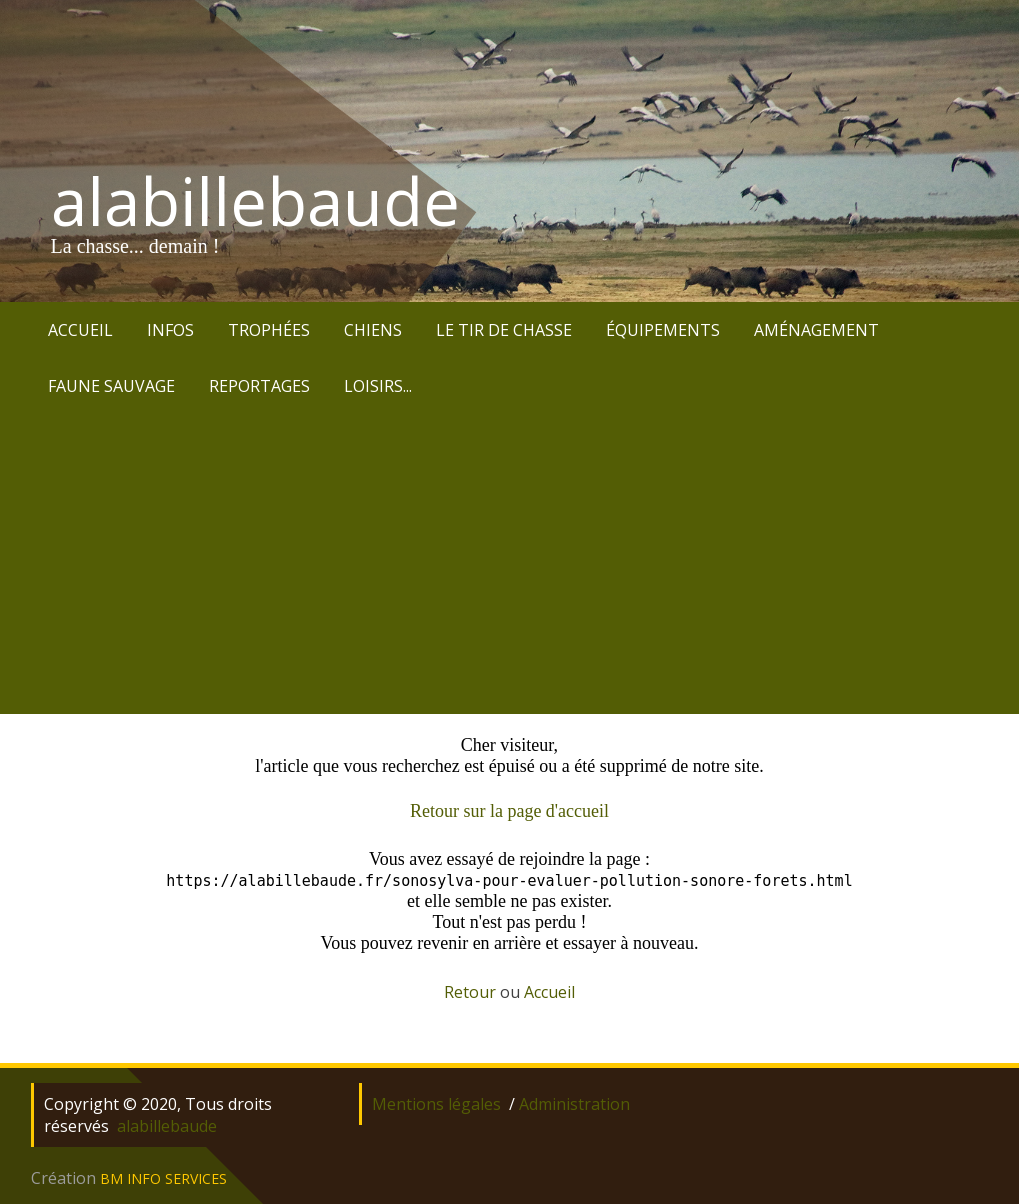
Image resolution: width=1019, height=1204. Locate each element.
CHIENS (373, 330)
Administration (574, 1104)
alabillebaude (255, 201)
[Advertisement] (509, 564)
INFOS (170, 330)
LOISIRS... (378, 386)
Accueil (549, 992)
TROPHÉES (269, 330)
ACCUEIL (80, 330)
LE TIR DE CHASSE (504, 330)
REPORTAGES (259, 386)
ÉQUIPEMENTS (663, 330)
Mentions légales (436, 1104)
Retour (470, 992)
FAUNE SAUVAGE (111, 386)
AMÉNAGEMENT (816, 330)
